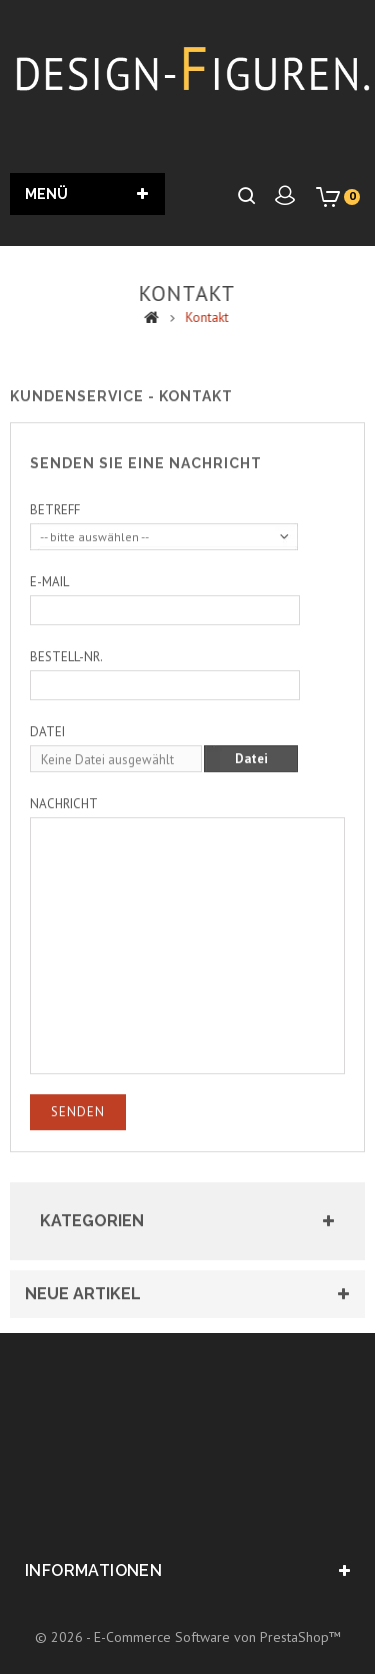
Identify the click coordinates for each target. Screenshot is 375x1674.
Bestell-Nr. (66, 669)
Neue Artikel (83, 1306)
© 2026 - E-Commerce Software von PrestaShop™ (188, 1637)
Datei (47, 744)
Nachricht (64, 816)
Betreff (55, 522)
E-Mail (49, 594)
